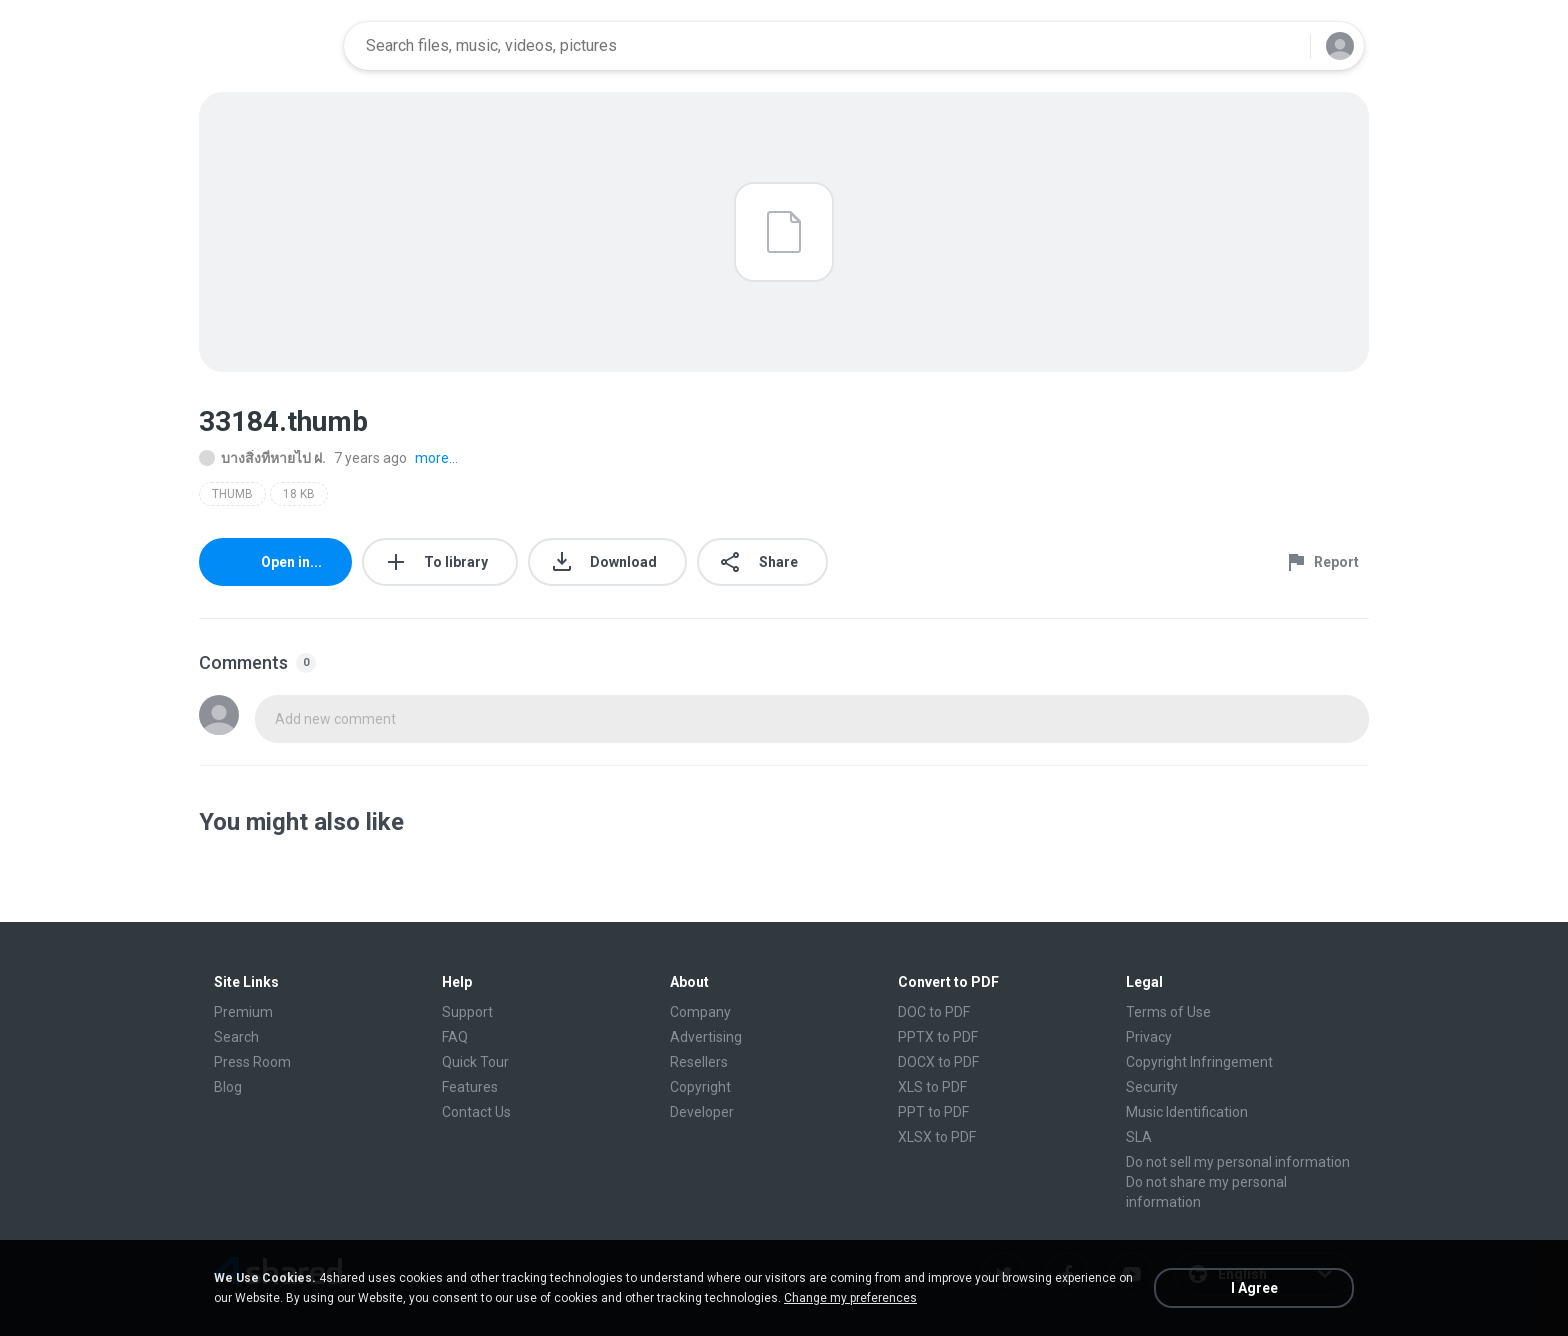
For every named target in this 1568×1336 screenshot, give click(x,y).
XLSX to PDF (937, 1137)
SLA (1139, 1137)
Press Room (252, 1062)
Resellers (699, 1062)
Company (700, 1012)
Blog (228, 1087)
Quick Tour (475, 1062)
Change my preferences (850, 1298)
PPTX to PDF (938, 1037)
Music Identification (1187, 1112)
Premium (243, 1012)
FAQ (455, 1037)
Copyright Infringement (1199, 1062)
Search (236, 1037)
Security (1152, 1087)
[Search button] (1283, 46)
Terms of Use (1168, 1012)
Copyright (700, 1087)
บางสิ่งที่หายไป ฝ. (262, 458)
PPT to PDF (933, 1112)
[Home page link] (265, 46)
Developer (702, 1112)
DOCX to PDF (938, 1062)
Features (470, 1087)
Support (467, 1012)
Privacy (1149, 1037)
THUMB (232, 494)
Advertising (706, 1037)
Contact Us (476, 1112)
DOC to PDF (934, 1012)
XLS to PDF (932, 1087)
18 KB (299, 494)
